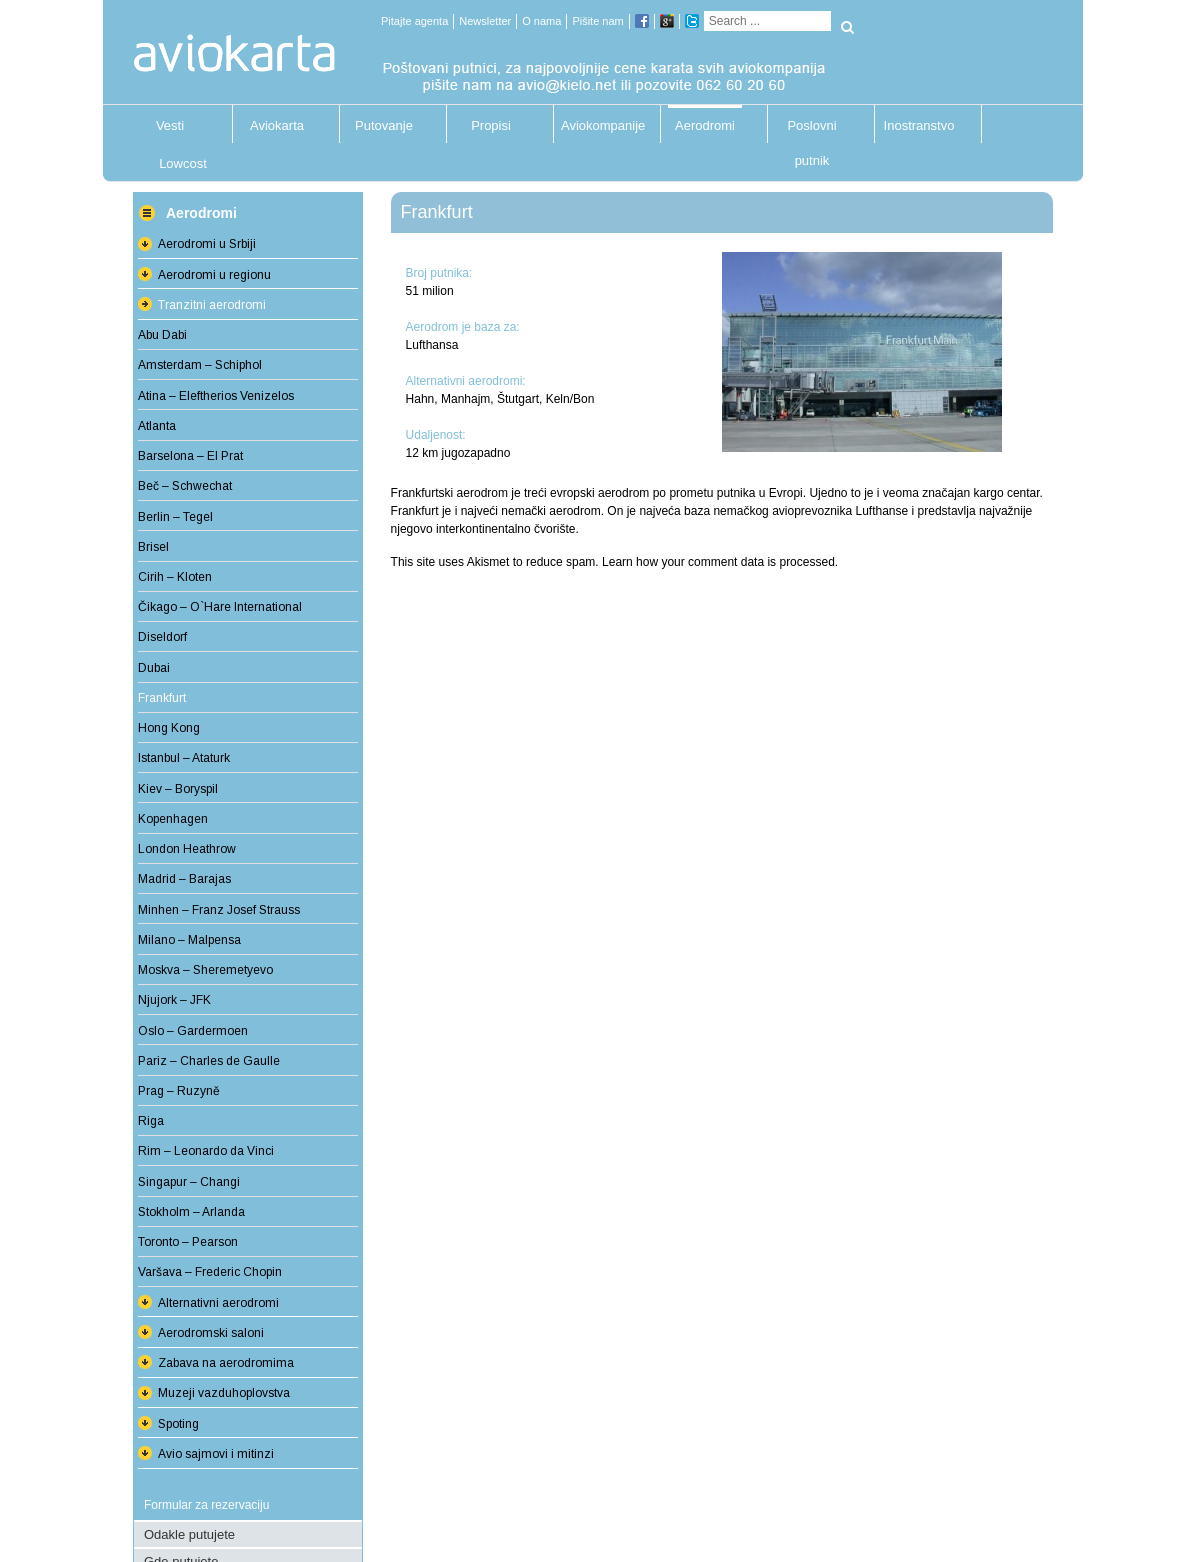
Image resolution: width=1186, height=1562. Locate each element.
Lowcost (183, 163)
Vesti (170, 125)
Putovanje (384, 125)
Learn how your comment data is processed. (720, 562)
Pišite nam (597, 21)
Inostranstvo (919, 125)
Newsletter (485, 21)
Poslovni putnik (811, 130)
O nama (541, 21)
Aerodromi (705, 125)
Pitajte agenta (414, 21)
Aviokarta (277, 125)
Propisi (491, 125)
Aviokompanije (598, 125)
